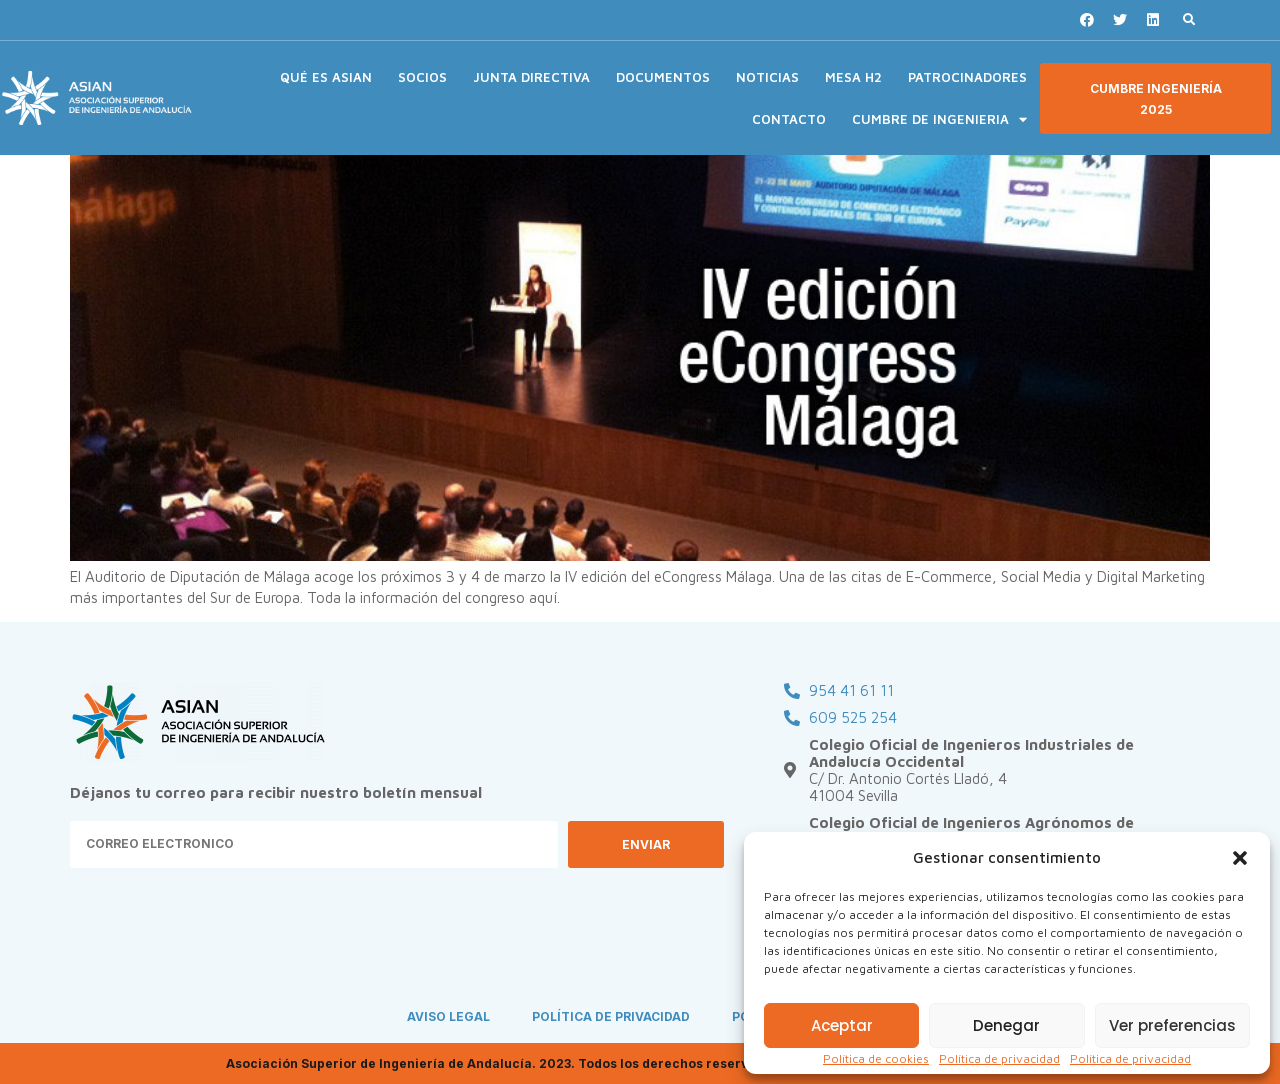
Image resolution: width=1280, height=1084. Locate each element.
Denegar (1006, 1025)
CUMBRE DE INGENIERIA (939, 119)
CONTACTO (789, 119)
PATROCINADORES (967, 77)
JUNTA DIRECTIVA (531, 77)
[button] (1240, 858)
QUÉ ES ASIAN (326, 77)
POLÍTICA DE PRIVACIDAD (611, 1016)
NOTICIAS (767, 77)
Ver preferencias (1172, 1025)
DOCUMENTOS (663, 77)
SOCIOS (422, 77)
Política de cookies (876, 1058)
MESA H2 (853, 77)
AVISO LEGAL (448, 1016)
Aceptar (842, 1025)
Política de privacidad (999, 1058)
